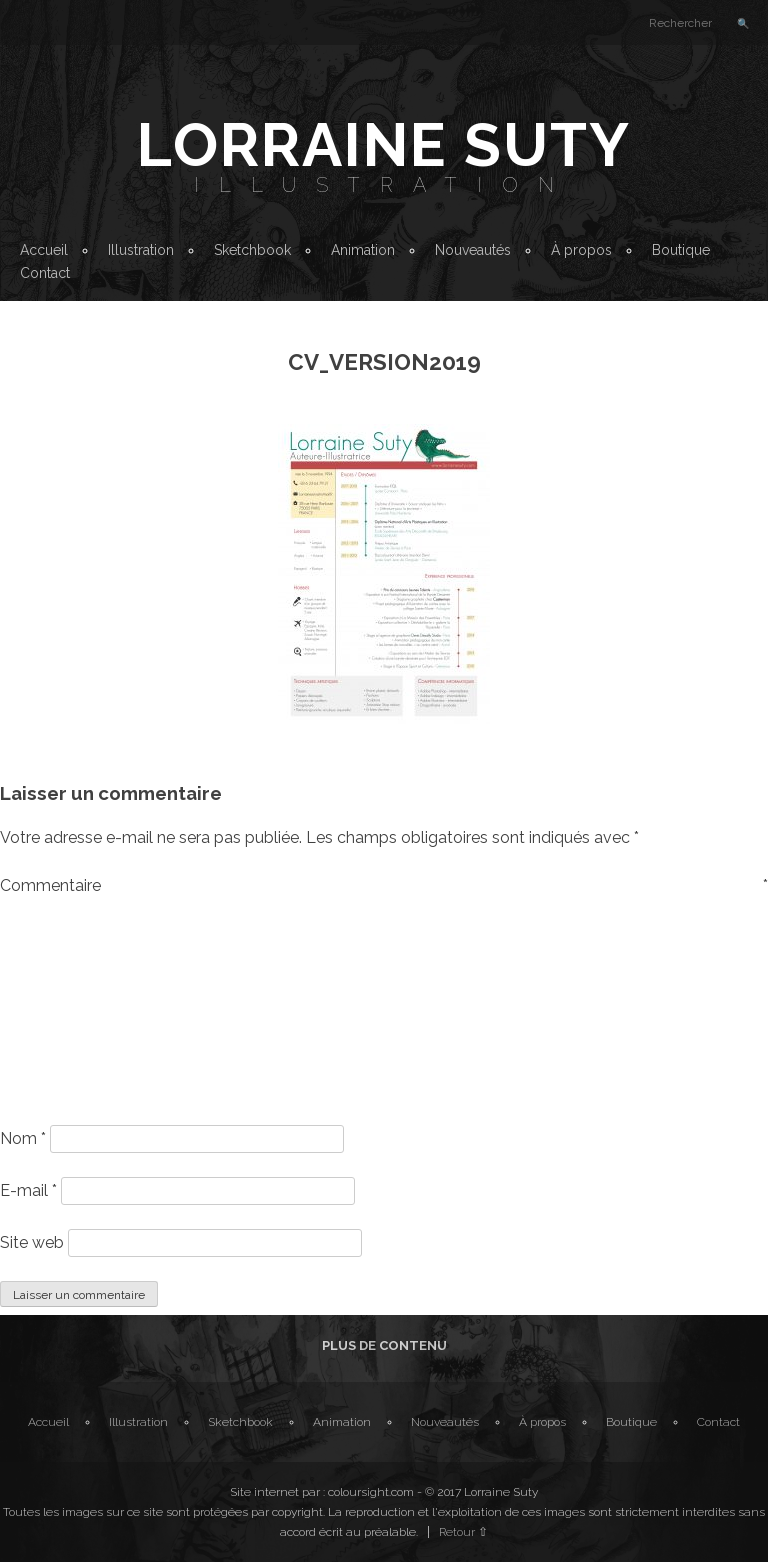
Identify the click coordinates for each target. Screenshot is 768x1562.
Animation (363, 250)
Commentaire (384, 885)
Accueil (44, 250)
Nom (23, 1138)
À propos (581, 250)
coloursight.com (371, 1492)
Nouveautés (473, 250)
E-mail (28, 1190)
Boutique (681, 250)
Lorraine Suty (384, 145)
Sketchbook (252, 250)
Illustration (384, 185)
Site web (32, 1242)
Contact (45, 273)
